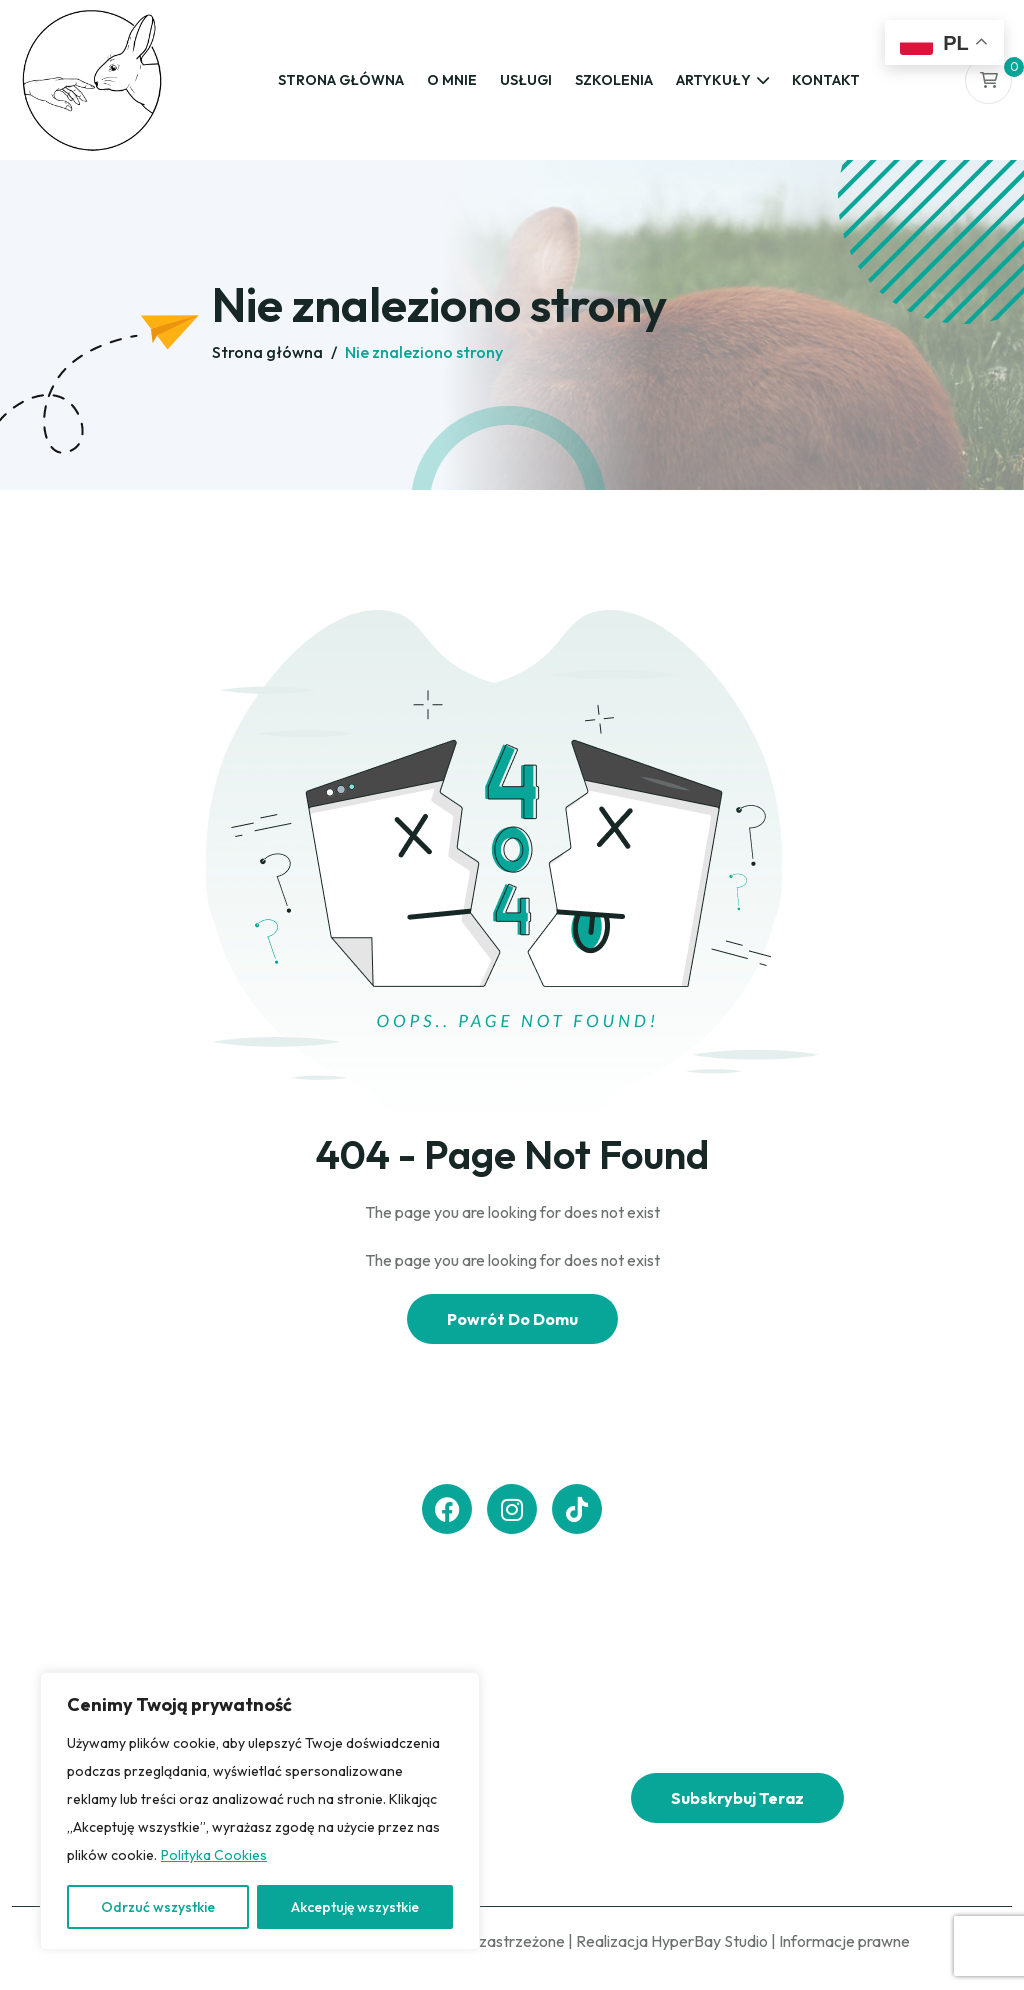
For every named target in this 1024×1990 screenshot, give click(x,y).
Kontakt (826, 80)
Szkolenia (614, 80)
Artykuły (713, 80)
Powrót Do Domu (512, 1319)
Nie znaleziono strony (424, 352)
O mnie (452, 80)
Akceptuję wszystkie (355, 1907)
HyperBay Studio (709, 1941)
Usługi (526, 80)
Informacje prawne (844, 1941)
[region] (260, 1811)
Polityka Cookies (214, 1855)
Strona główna (341, 80)
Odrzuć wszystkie (158, 1907)
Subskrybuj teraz (737, 1798)
